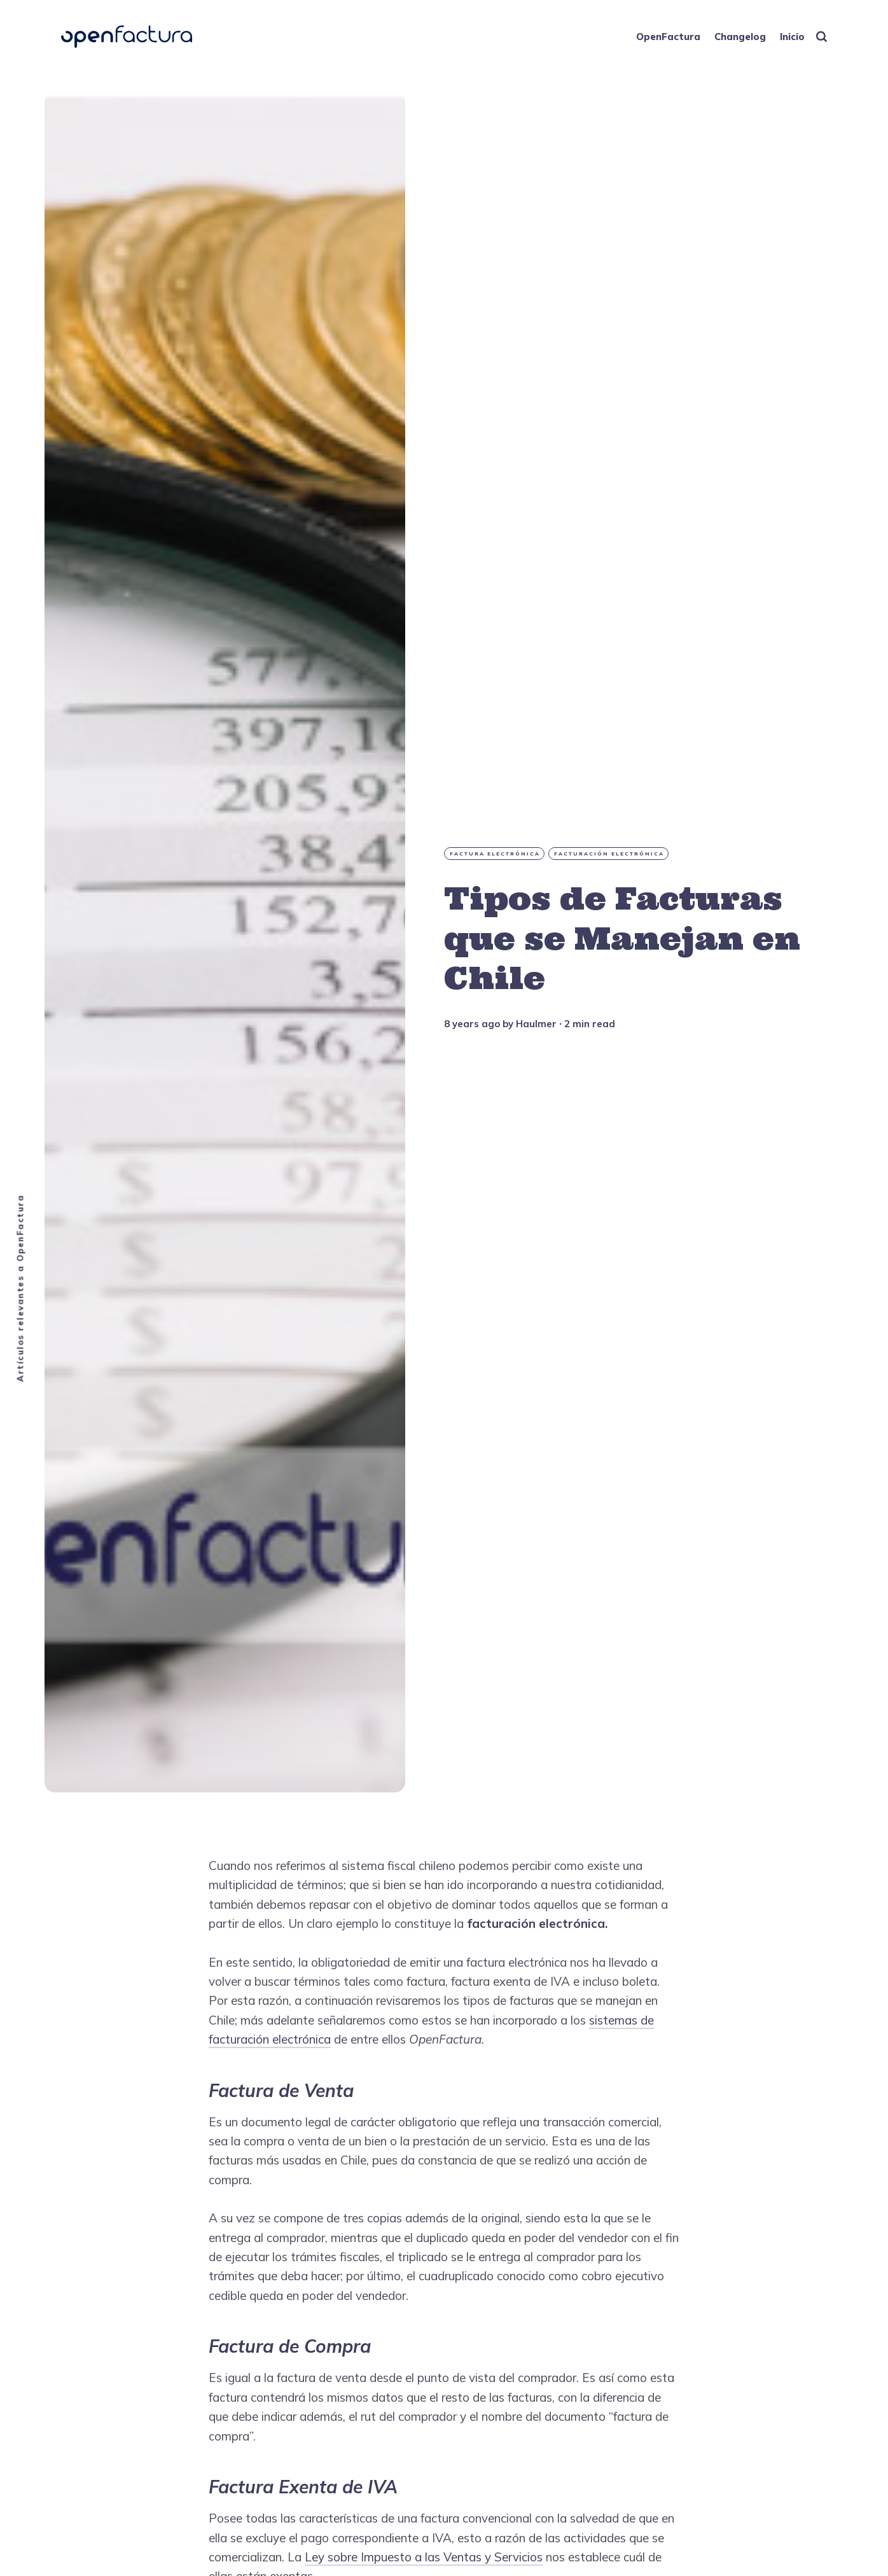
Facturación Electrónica (609, 853)
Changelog (740, 37)
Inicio (792, 37)
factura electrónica (495, 853)
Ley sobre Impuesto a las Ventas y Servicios (424, 2557)
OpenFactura (668, 37)
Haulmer (536, 1024)
